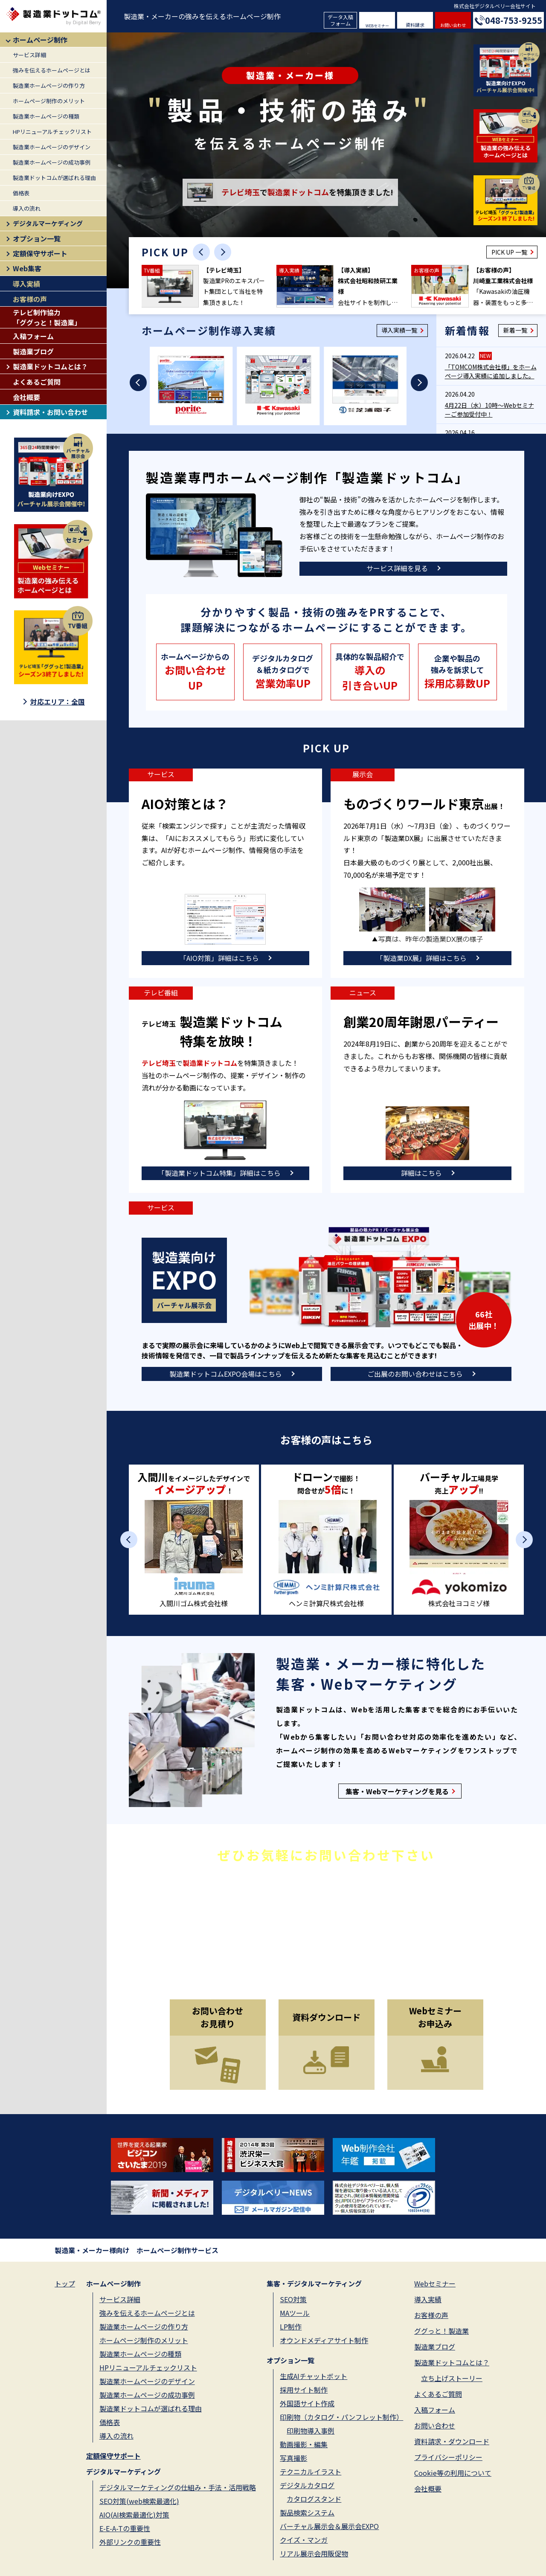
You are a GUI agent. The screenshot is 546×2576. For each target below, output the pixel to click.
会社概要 (26, 397)
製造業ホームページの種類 (46, 116)
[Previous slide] (201, 252)
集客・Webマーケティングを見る (397, 1791)
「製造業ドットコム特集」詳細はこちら (219, 1173)
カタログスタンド (314, 2499)
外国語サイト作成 (307, 2403)
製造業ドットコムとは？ (50, 366)
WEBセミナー (377, 26)
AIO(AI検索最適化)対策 (134, 2514)
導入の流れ (27, 208)
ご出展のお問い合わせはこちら (415, 1374)
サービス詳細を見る (397, 568)
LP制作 (291, 2326)
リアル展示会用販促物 (314, 2553)
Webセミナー (435, 2283)
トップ (65, 2283)
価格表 (21, 193)
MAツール (295, 2313)
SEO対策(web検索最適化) (139, 2501)
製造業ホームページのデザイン (51, 147)
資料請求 (415, 24)
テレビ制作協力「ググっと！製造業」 (47, 317)
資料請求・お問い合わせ (50, 412)
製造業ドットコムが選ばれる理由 (54, 178)
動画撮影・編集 (304, 2444)
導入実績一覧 (399, 330)
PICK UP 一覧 (509, 252)
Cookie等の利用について (452, 2473)
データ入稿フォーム (340, 19)
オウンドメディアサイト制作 (324, 2340)
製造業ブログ (33, 351)
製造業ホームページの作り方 (49, 85)
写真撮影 (293, 2458)
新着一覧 (515, 330)
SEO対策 (293, 2299)
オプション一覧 (37, 238)
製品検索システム (307, 2512)
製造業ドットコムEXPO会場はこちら (225, 1374)
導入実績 (26, 283)
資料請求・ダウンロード (451, 2441)
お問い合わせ (453, 25)
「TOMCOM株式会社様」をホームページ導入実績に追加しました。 (491, 371)
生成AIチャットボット (313, 2376)
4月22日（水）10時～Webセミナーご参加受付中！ (489, 409)
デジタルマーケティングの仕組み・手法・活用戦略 (177, 2487)
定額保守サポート (40, 253)
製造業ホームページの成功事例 (51, 162)
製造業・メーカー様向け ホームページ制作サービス (136, 2250)
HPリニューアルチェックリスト (52, 132)
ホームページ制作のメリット (49, 101)
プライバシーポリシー (448, 2457)
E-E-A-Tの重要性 (124, 2528)
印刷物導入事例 (310, 2430)
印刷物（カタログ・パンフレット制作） (341, 2417)
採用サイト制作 (304, 2390)
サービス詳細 (29, 55)
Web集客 (27, 268)
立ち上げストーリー (451, 2378)
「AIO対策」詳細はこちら (219, 958)
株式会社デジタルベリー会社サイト (495, 5)
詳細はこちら (421, 1173)
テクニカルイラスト (310, 2471)
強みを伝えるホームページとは (51, 70)
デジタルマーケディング (48, 223)
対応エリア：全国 (57, 701)
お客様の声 (30, 299)
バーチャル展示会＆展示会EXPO (329, 2526)
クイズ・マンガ (304, 2540)
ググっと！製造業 (441, 2331)
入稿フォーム (33, 336)
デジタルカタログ (307, 2485)
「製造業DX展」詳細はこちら (421, 958)
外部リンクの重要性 (130, 2542)
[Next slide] (222, 252)
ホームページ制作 (40, 40)
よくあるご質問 (37, 382)
